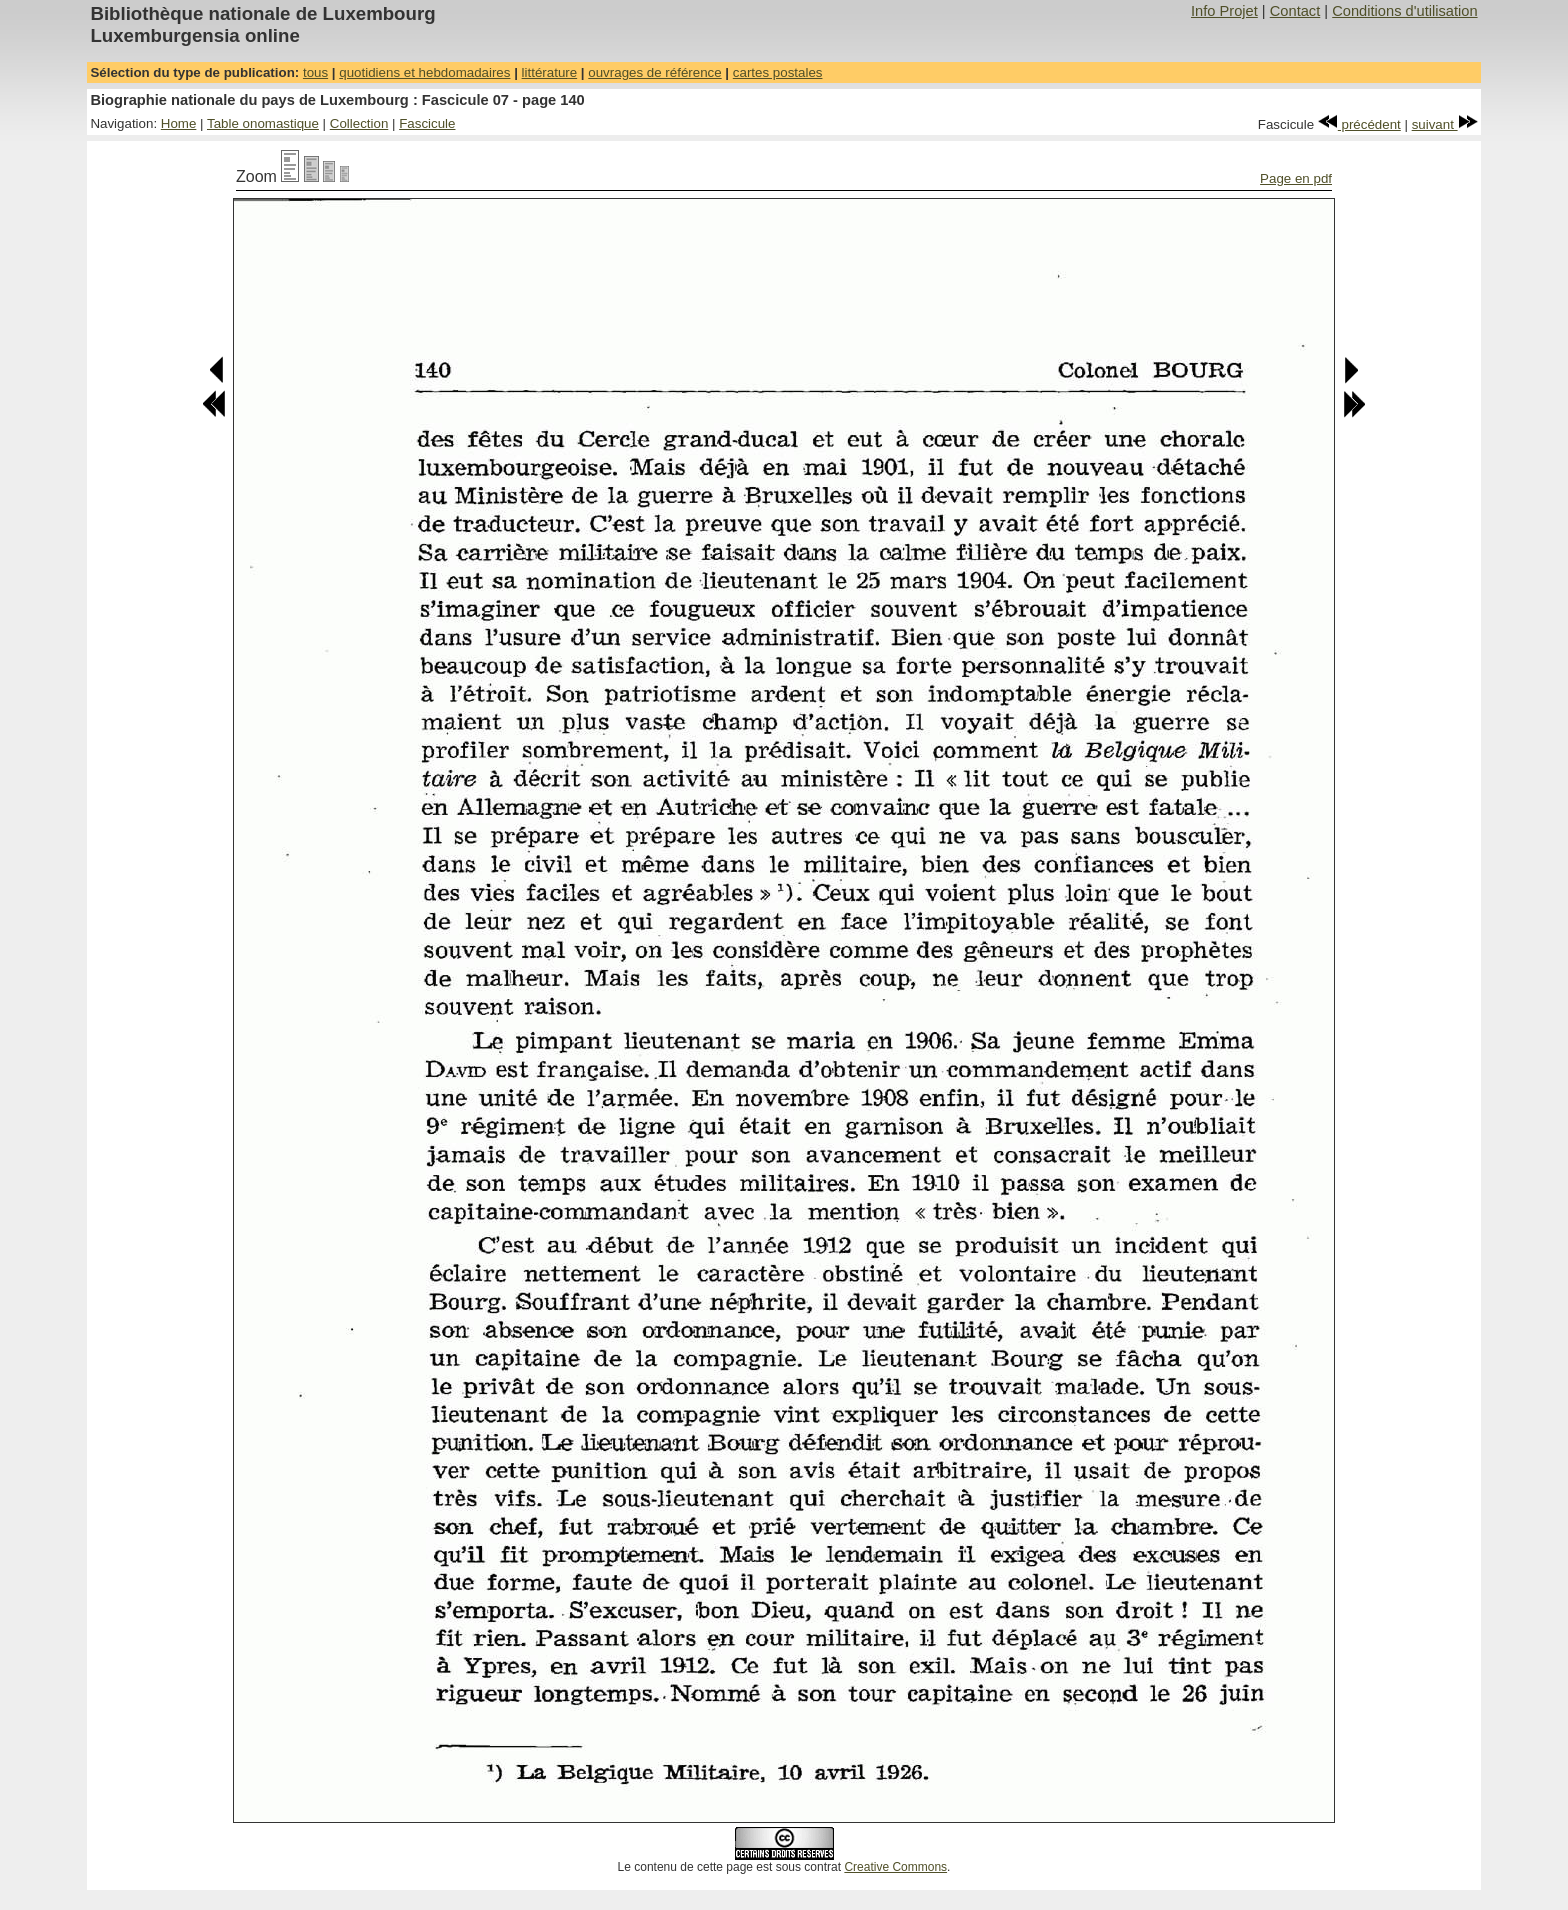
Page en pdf (1296, 178)
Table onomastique (263, 123)
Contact (1295, 11)
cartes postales (778, 72)
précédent (1359, 124)
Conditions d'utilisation (1404, 11)
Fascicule (427, 123)
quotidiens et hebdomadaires (424, 72)
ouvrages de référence (654, 72)
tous (315, 72)
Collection (359, 123)
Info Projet (1224, 11)
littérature (550, 72)
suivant (1445, 124)
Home (179, 123)
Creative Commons (895, 1867)
